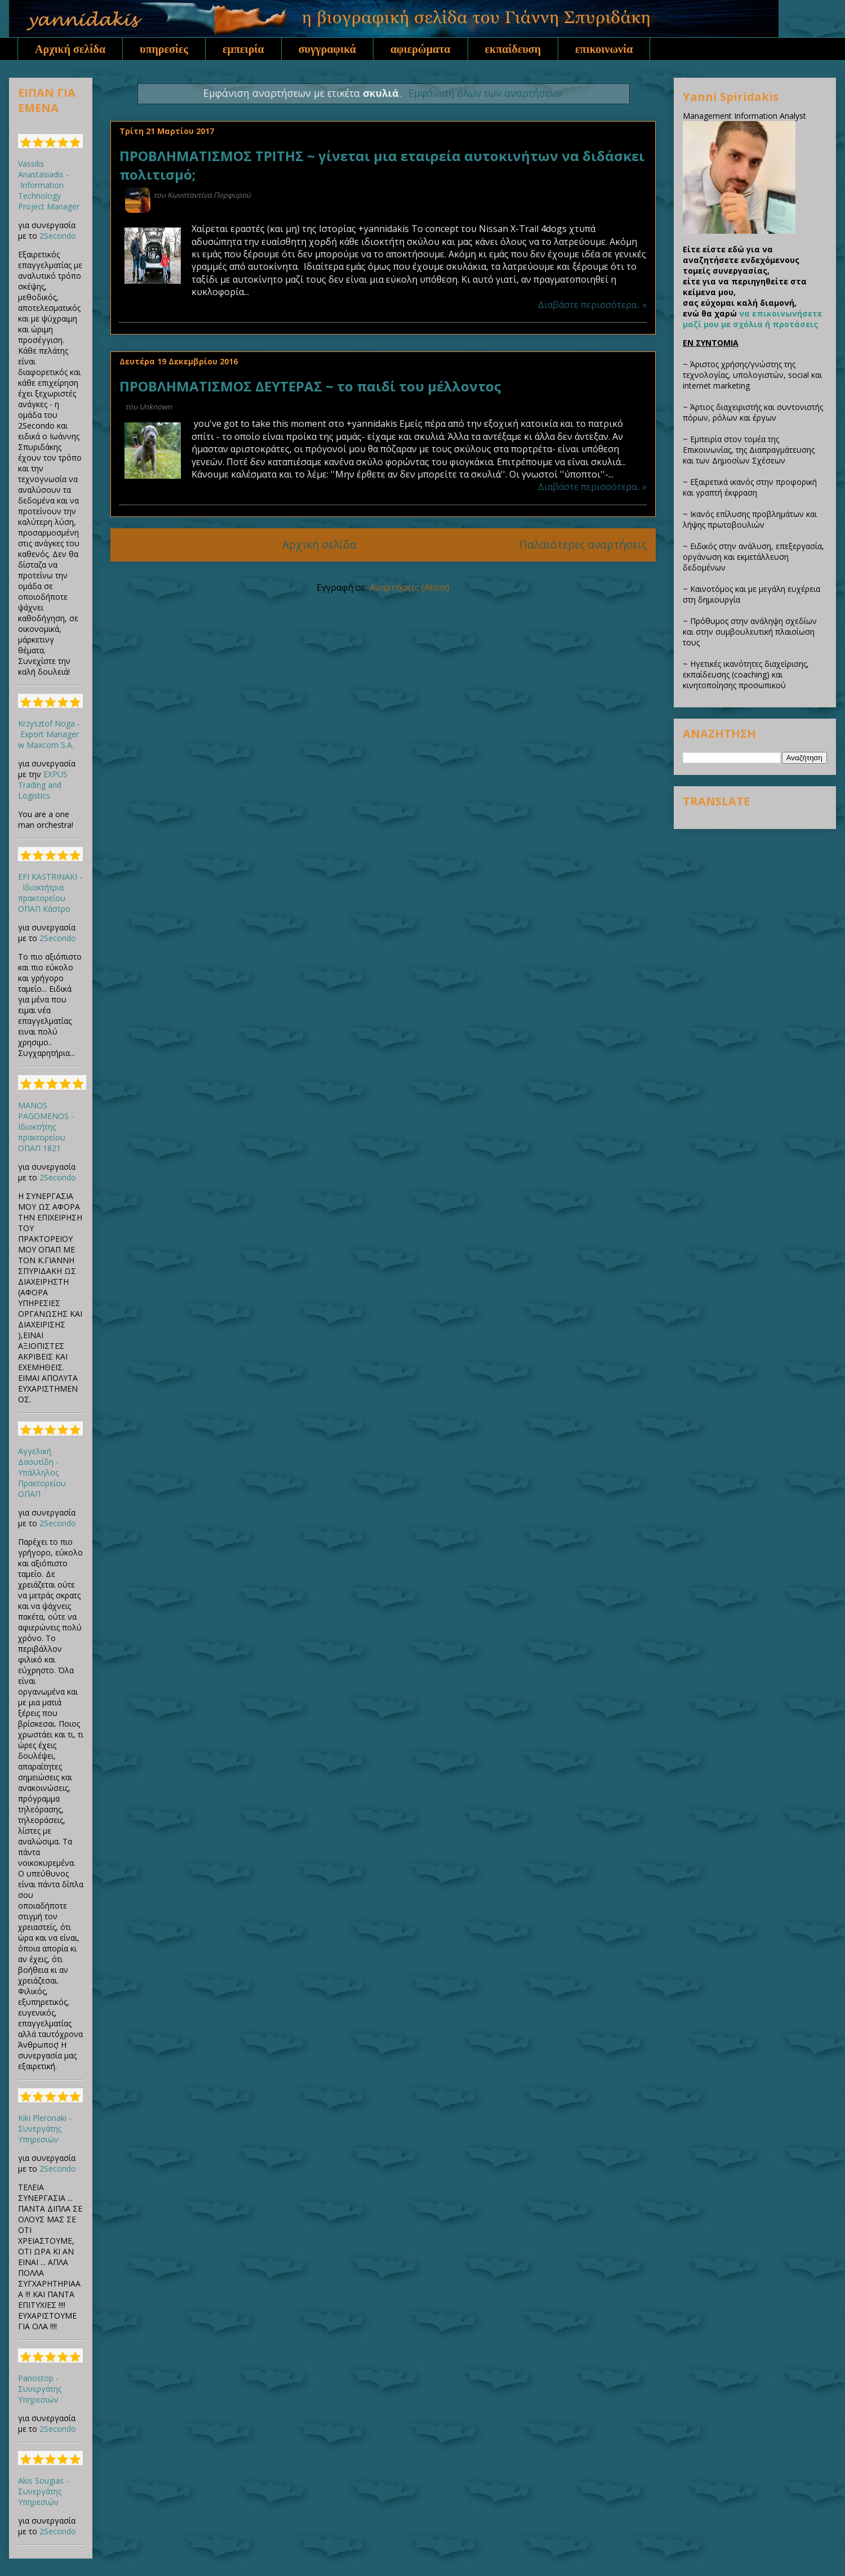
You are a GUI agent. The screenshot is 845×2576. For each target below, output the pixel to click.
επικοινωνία (604, 49)
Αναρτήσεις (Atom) (410, 587)
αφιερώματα (420, 49)
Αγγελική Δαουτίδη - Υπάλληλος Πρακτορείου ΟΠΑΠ (42, 1472)
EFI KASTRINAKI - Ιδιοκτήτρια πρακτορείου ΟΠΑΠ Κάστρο (50, 892)
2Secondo (57, 235)
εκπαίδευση (513, 49)
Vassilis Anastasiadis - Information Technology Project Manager (48, 185)
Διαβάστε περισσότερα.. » (592, 304)
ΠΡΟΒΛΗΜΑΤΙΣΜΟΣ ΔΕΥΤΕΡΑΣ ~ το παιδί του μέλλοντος (310, 386)
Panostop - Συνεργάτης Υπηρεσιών (39, 2389)
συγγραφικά (327, 49)
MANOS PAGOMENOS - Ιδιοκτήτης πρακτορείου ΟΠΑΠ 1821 (46, 1126)
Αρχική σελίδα (70, 49)
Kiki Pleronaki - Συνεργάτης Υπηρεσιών (45, 2129)
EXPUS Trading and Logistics (43, 785)
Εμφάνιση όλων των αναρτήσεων (485, 93)
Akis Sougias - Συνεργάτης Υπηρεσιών (43, 2491)
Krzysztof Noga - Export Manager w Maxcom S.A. (49, 734)
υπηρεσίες (164, 49)
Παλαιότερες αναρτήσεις (583, 544)
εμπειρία (243, 49)
